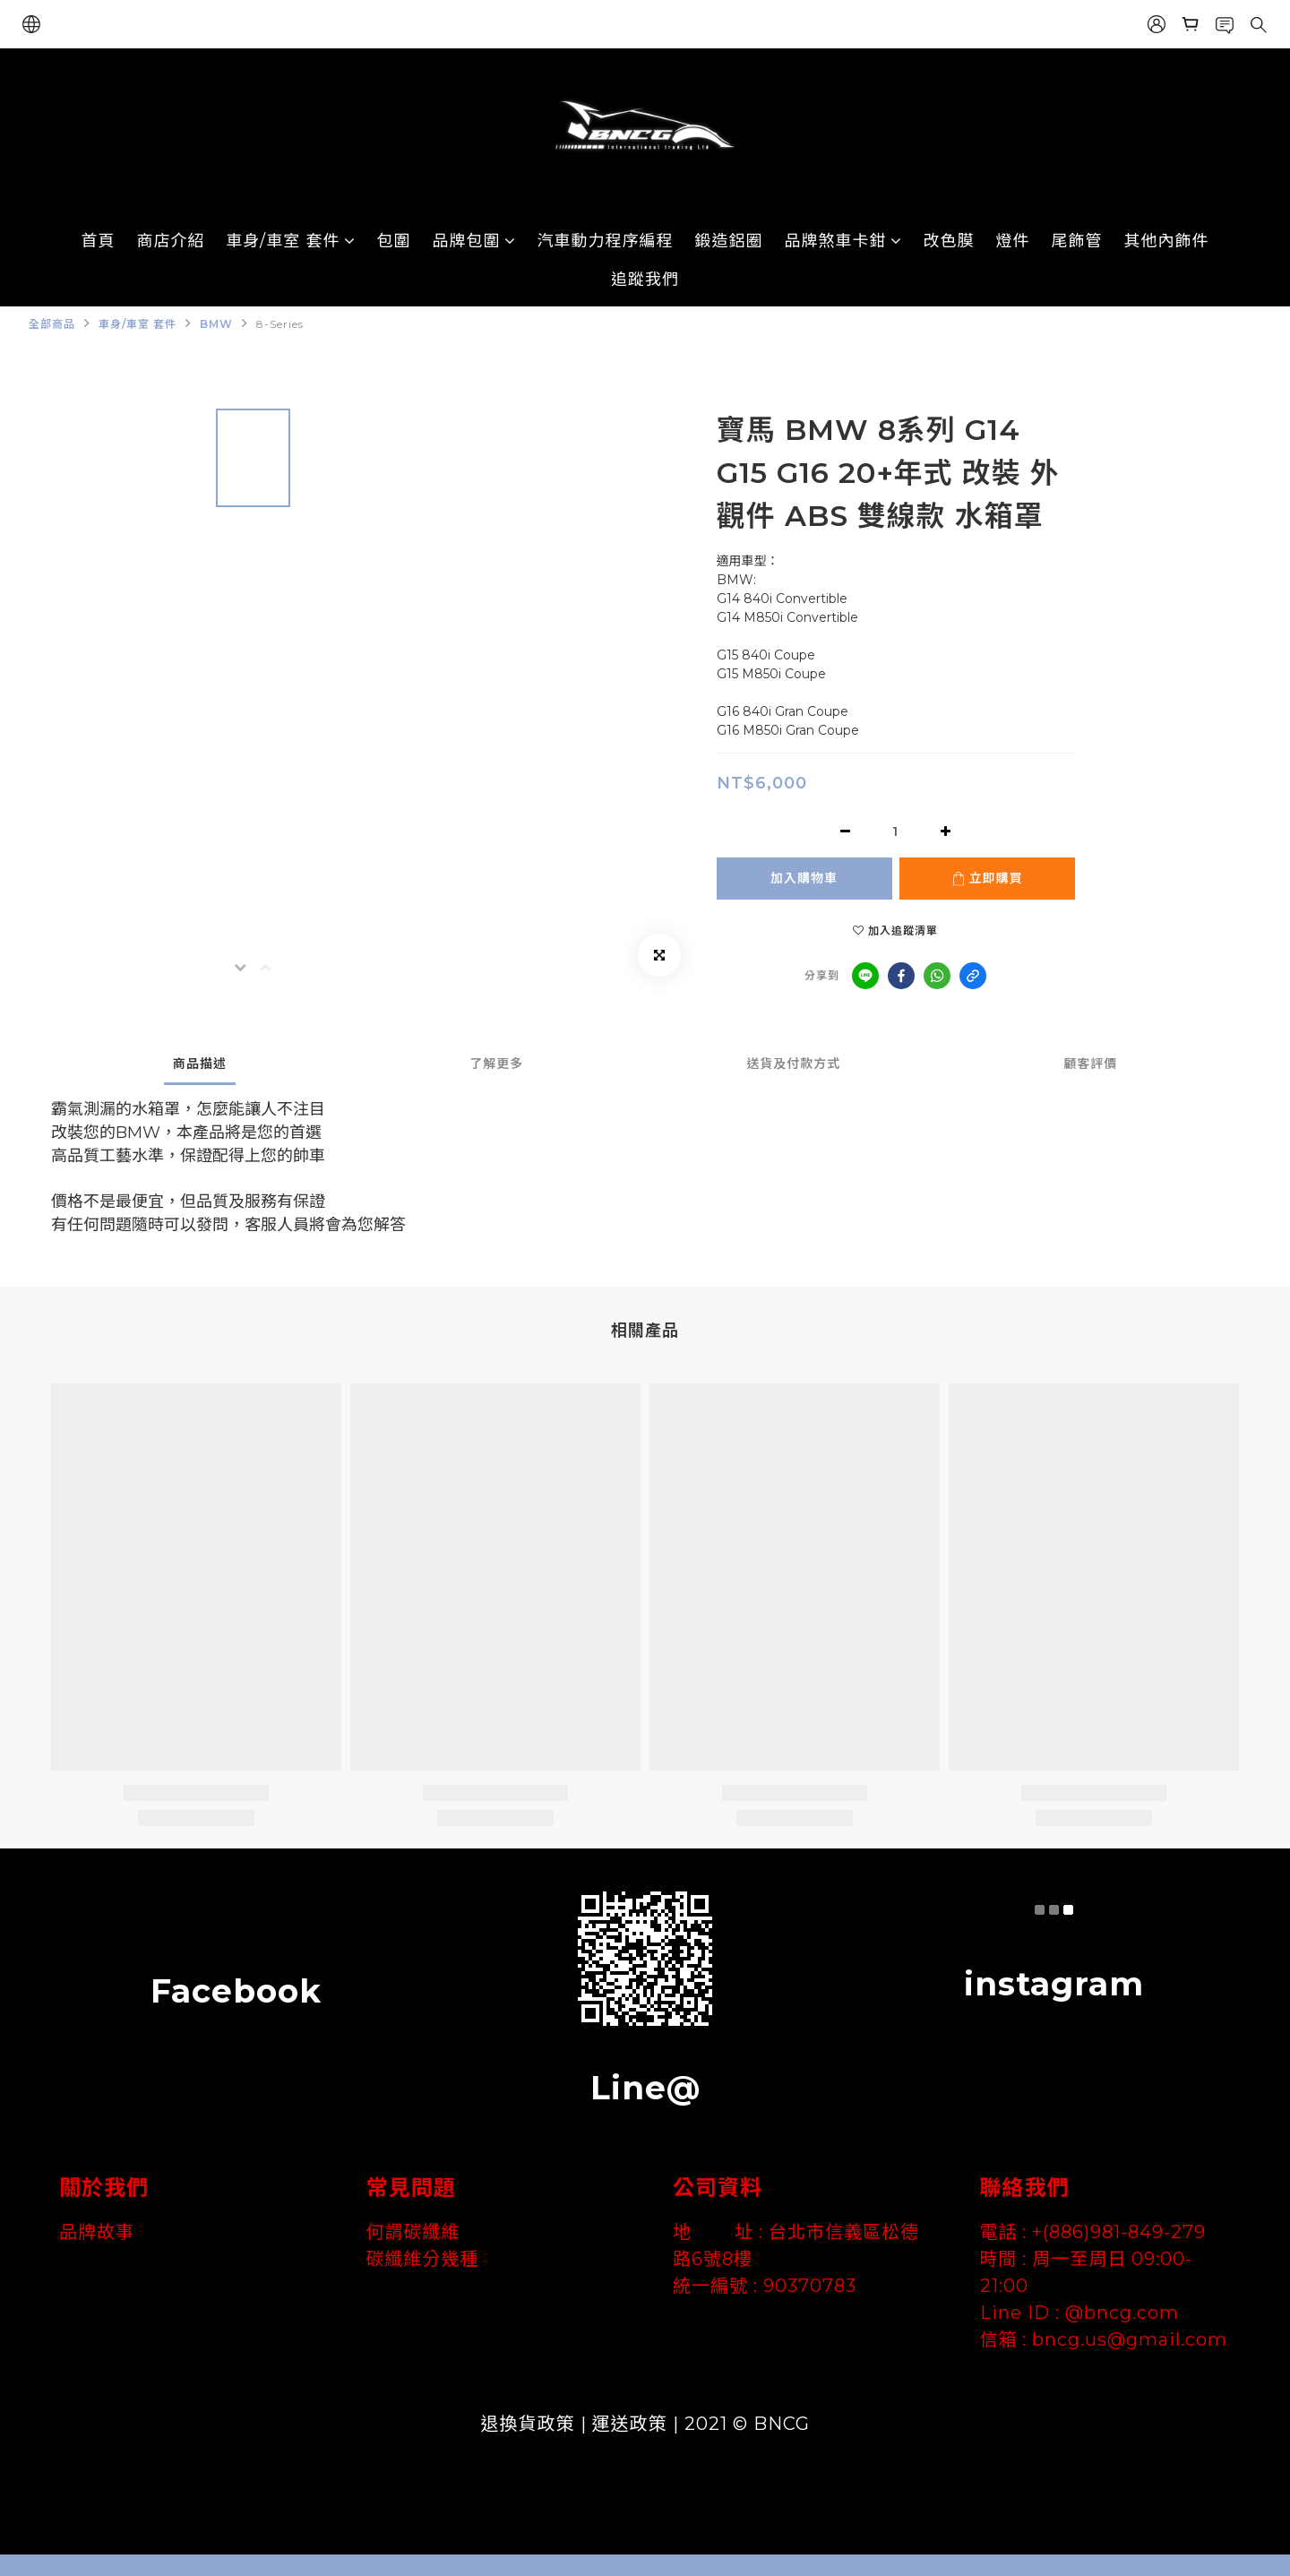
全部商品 (52, 324)
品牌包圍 (474, 241)
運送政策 (629, 2423)
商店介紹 (171, 241)
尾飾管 (1077, 241)
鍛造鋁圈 (729, 241)
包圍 (394, 241)
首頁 (99, 241)
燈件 (1013, 241)
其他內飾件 (1166, 241)
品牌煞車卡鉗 (843, 241)
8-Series (280, 324)
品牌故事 (96, 2232)
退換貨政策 (528, 2423)
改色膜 (949, 241)
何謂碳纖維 (413, 2232)
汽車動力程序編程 (606, 241)
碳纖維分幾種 (422, 2259)
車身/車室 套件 (291, 241)
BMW (216, 324)
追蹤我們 (645, 279)
